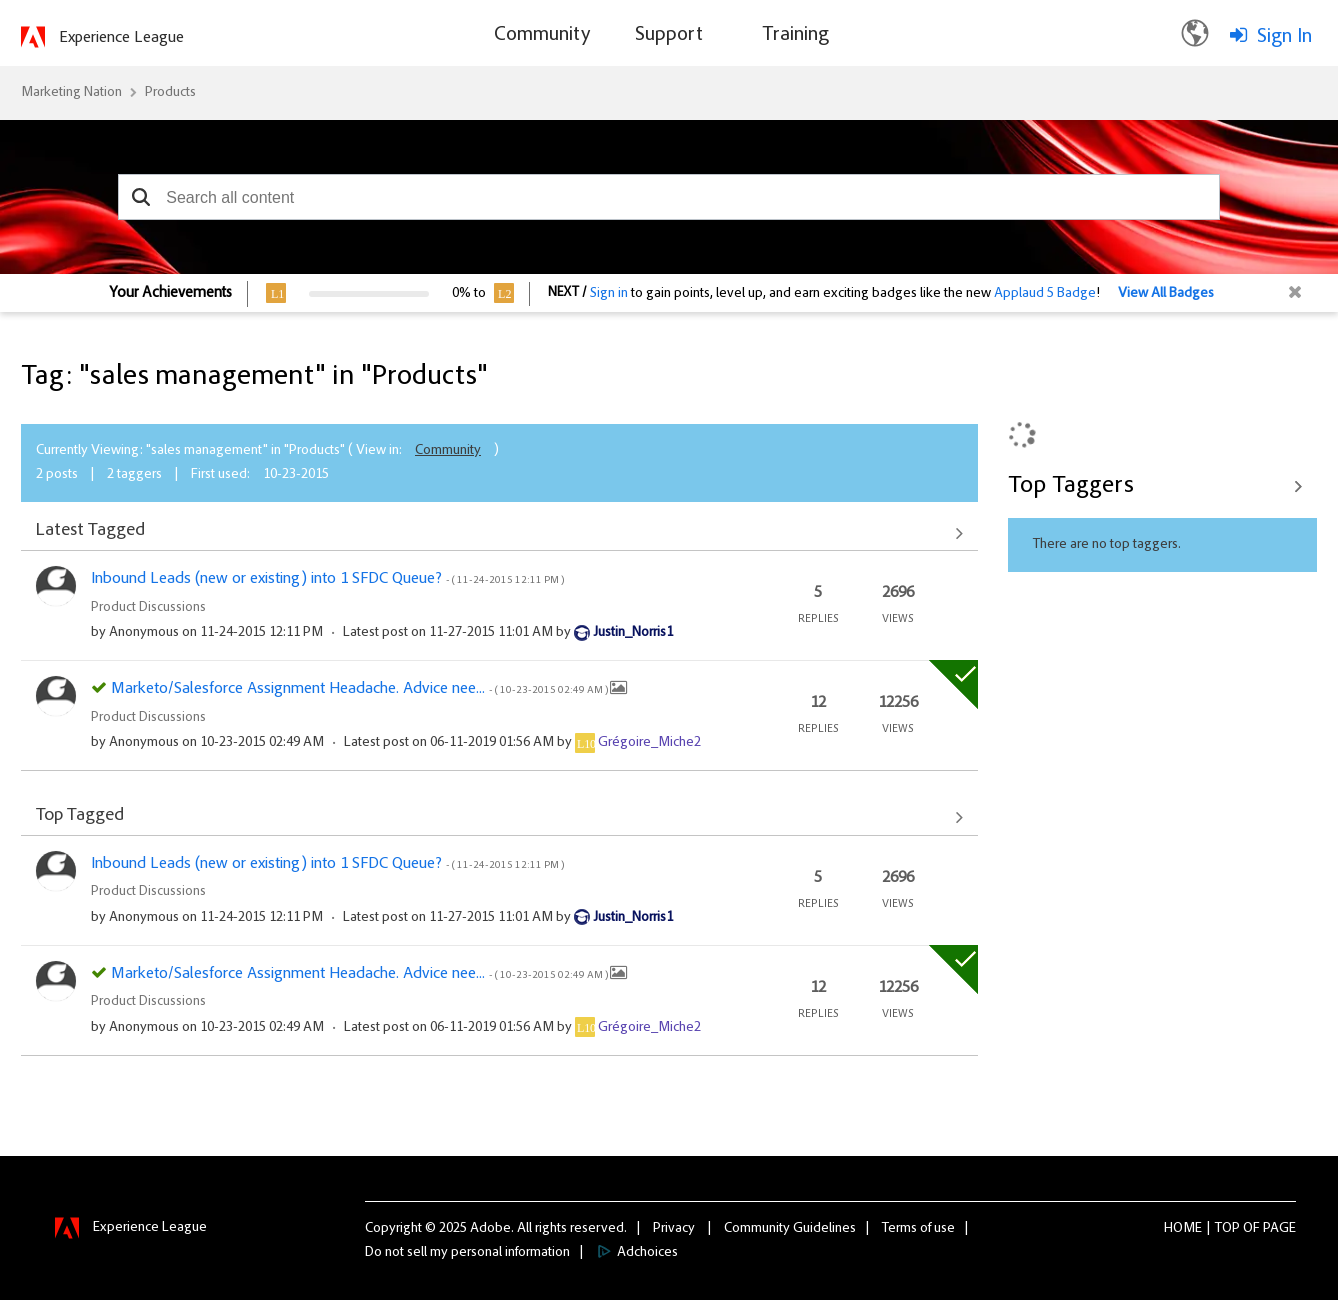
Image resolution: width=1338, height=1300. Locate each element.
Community (448, 451)
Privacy (674, 1229)
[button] (140, 197)
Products (170, 93)
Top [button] (1227, 1229)
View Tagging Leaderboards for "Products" (1162, 486)
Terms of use (918, 1229)
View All (499, 533)
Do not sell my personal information (467, 1253)
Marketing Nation (71, 93)
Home (1183, 1229)
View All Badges (1166, 294)
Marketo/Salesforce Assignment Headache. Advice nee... (360, 689)
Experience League (121, 38)
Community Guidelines (790, 1229)
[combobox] (669, 197)
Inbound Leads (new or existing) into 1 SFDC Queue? (327, 579)
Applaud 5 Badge (1045, 294)
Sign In (1284, 37)
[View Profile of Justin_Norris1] (633, 633)
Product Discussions (148, 608)
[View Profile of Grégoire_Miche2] (649, 743)
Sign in (609, 294)
